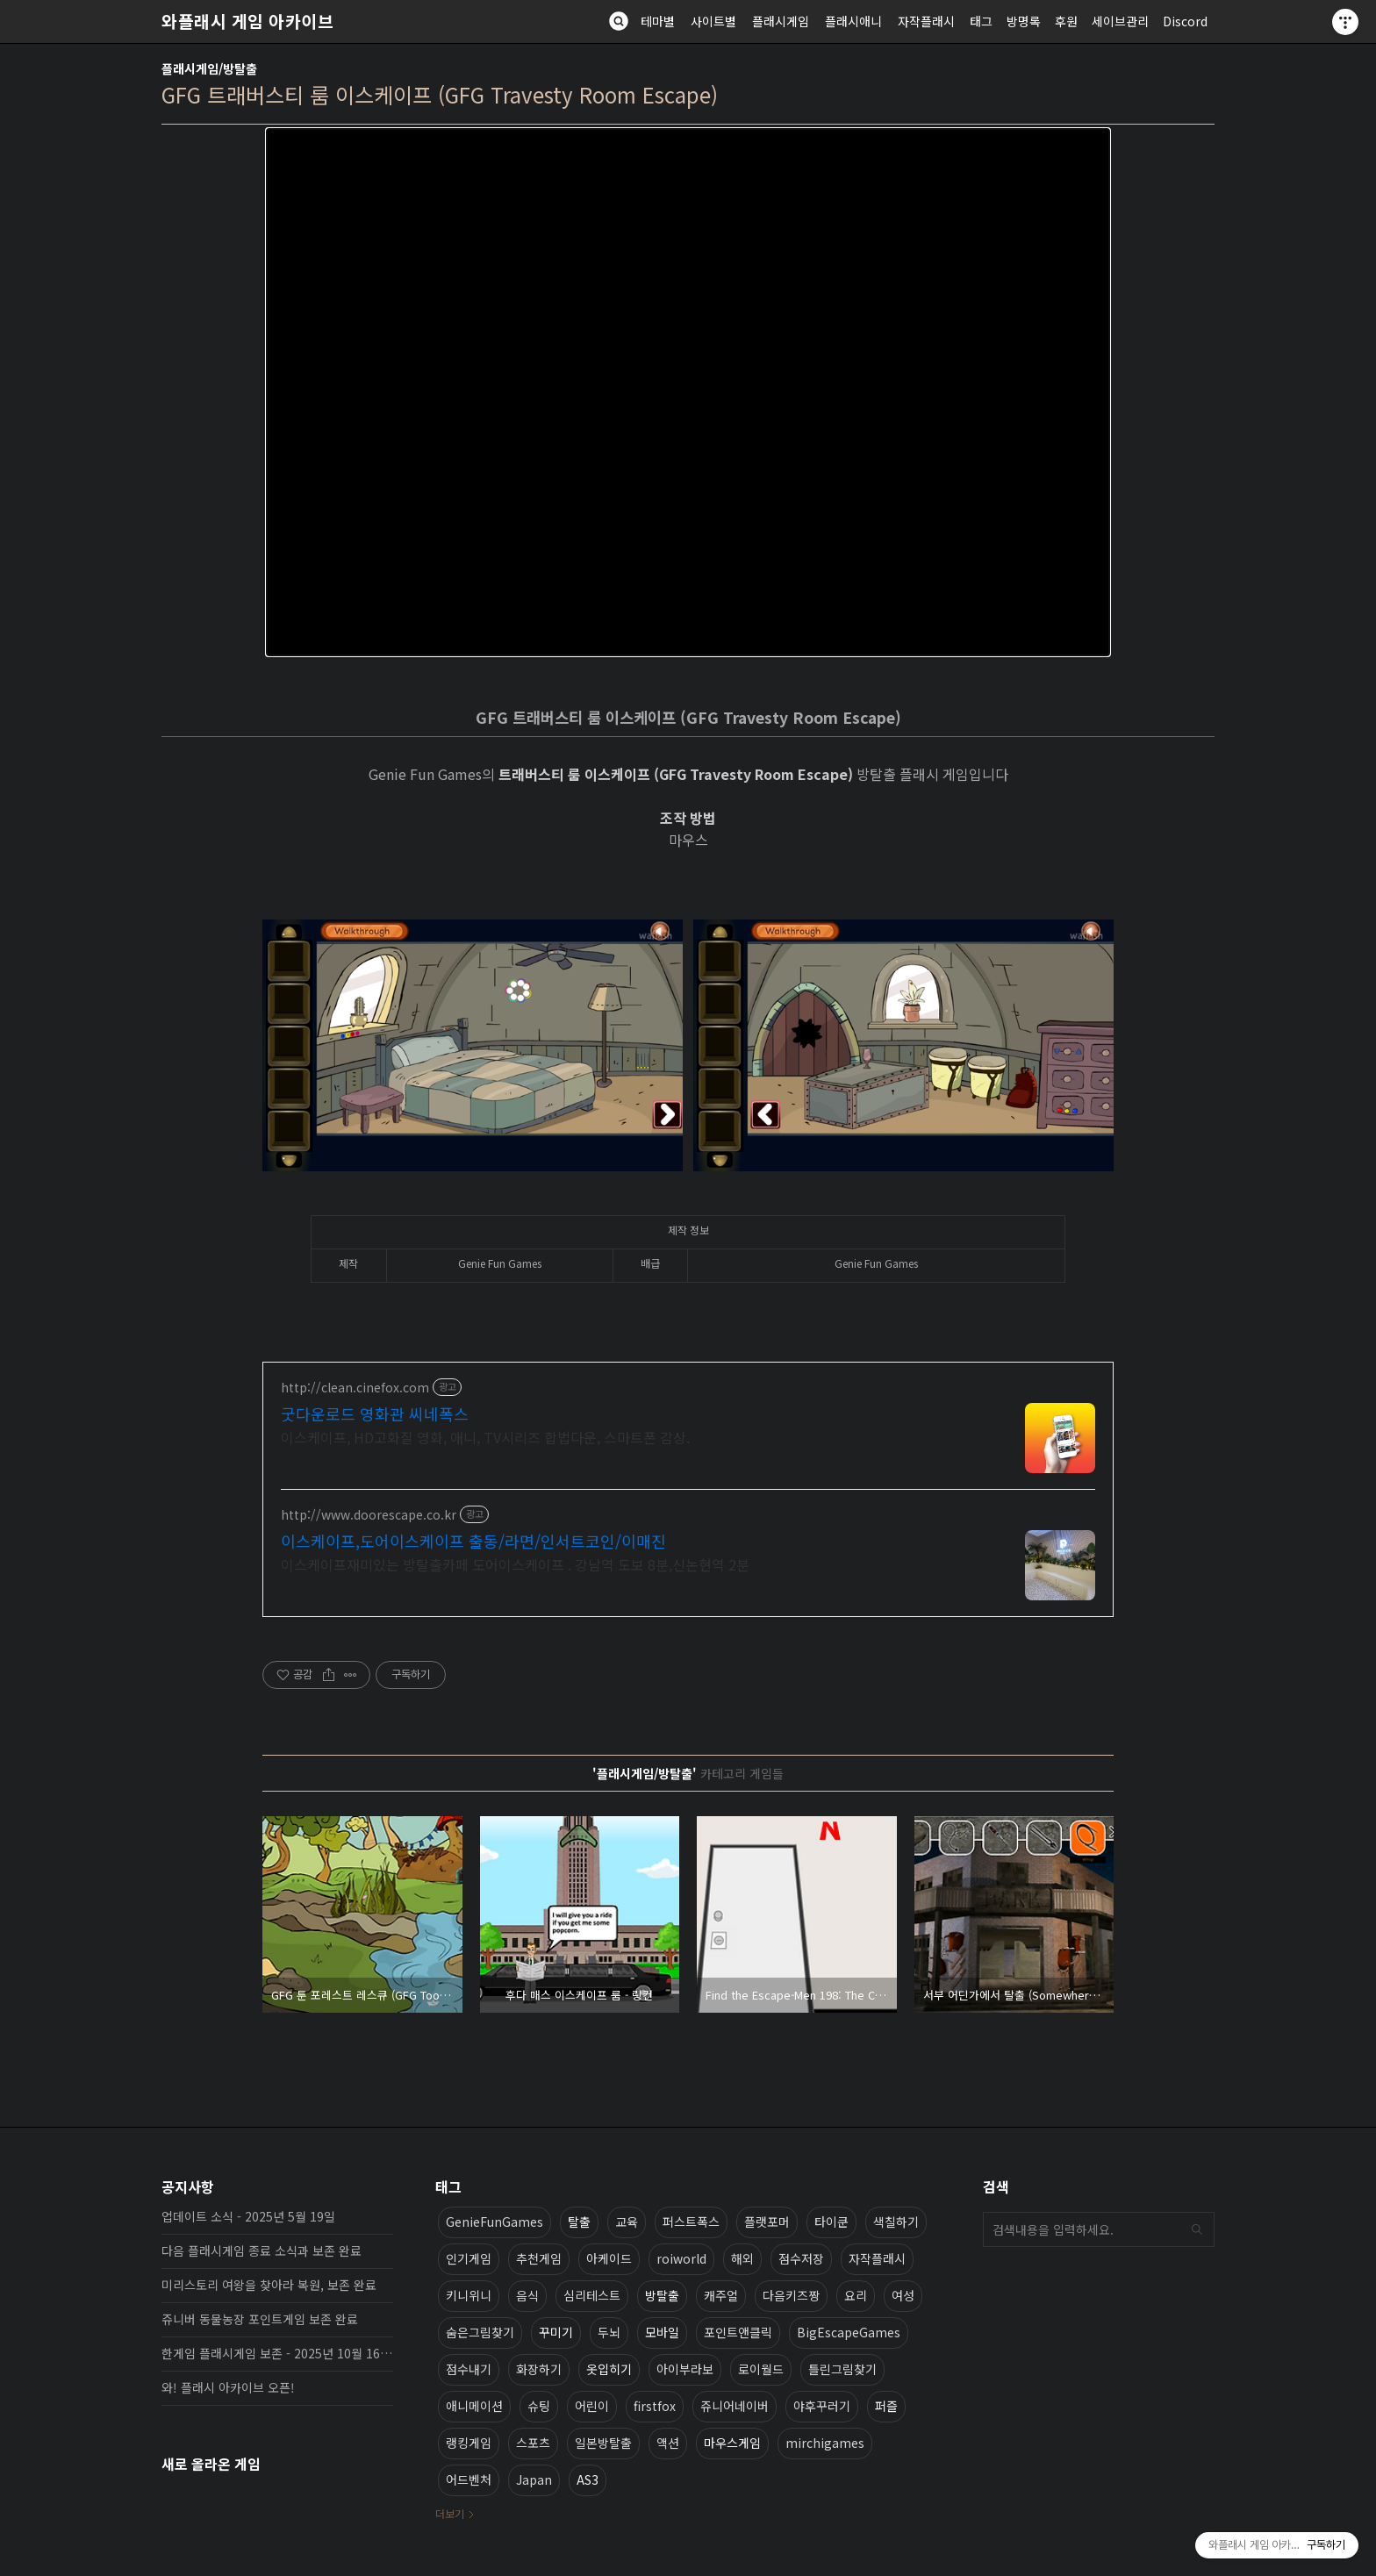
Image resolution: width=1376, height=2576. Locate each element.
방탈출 (662, 2295)
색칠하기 (896, 2221)
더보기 (449, 2513)
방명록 (1024, 21)
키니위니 (468, 2295)
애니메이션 (474, 2406)
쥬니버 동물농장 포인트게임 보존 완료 (259, 2319)
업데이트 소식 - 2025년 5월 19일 (248, 2216)
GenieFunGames (494, 2221)
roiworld (681, 2258)
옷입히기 (609, 2369)
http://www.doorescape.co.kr (368, 1514)
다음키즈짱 (791, 2295)
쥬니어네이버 (734, 2406)
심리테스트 (591, 2295)
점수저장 (801, 2258)
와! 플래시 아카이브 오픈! (228, 2387)
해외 (742, 2258)
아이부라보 (684, 2369)
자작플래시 (926, 21)
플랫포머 (767, 2221)
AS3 (587, 2479)
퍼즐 (886, 2406)
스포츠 (533, 2442)
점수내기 (468, 2369)
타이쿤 (831, 2221)
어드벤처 (468, 2479)
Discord (1185, 21)
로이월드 (761, 2369)
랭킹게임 (468, 2442)
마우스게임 (732, 2442)
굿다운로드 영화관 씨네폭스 (375, 1413)
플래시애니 (853, 21)
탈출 (579, 2221)
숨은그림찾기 (480, 2332)
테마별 (658, 21)
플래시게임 (780, 21)
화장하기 (539, 2369)
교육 (626, 2221)
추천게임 (539, 2258)
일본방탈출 (603, 2442)
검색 (1197, 2229)
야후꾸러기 (821, 2406)
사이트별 (713, 21)
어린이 (592, 2406)
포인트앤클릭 (738, 2332)
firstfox (655, 2406)
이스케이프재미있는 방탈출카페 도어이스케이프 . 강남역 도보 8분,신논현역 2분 (515, 1564)
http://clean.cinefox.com (355, 1387)
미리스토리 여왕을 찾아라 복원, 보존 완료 (268, 2284)
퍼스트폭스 (691, 2221)
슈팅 (538, 2406)
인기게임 (468, 2258)
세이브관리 (1120, 21)
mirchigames (824, 2442)
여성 (903, 2295)
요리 (855, 2295)
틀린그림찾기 (842, 2369)
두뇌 (609, 2332)
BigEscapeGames (848, 2332)
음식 (527, 2295)
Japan (534, 2479)
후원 (1066, 21)
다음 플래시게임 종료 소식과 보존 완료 (261, 2250)
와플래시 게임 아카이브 (247, 21)
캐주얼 (721, 2295)
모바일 (662, 2332)
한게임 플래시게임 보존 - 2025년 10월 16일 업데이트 (277, 2353)
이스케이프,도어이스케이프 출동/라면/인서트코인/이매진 (473, 1540)
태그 (981, 21)
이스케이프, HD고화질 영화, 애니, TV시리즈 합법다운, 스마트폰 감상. (485, 1437)
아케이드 (609, 2258)
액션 (667, 2442)
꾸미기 (556, 2332)
